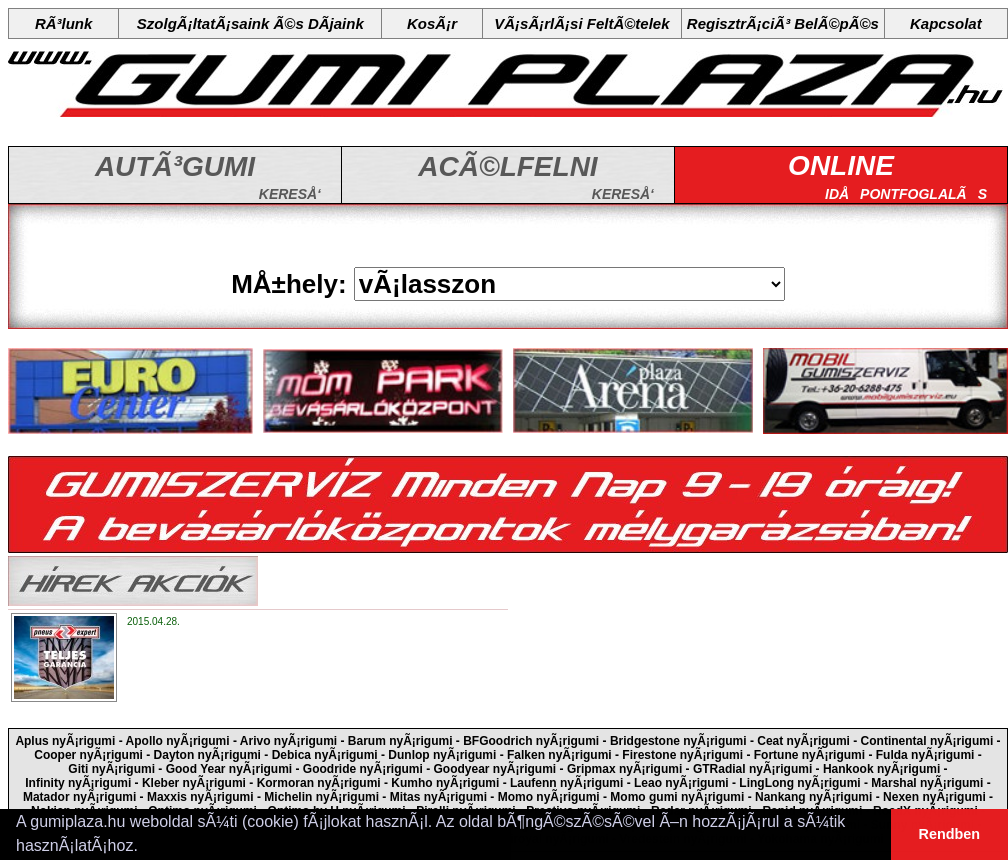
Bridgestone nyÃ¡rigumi (678, 741)
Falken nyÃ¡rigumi (559, 755)
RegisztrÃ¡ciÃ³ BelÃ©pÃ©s (783, 23)
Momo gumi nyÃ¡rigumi (677, 797)
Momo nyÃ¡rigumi (549, 797)
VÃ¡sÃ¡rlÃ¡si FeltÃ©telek (581, 23)
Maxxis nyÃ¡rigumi (200, 797)
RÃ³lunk (64, 23)
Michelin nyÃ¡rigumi (321, 797)
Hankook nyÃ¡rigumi (881, 769)
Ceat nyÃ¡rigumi (803, 741)
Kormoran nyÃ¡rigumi (319, 783)
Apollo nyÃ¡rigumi (178, 741)
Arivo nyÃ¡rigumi (288, 741)
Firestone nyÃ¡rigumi (682, 755)
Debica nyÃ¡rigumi (325, 755)
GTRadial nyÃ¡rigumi (752, 769)
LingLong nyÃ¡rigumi (799, 783)
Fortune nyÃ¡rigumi (809, 755)
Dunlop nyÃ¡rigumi (442, 755)
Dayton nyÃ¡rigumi (207, 755)
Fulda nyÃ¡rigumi (925, 755)
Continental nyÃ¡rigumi (927, 741)
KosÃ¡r (432, 23)
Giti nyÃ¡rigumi (111, 769)
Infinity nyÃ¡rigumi (78, 783)
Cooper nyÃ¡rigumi (88, 755)
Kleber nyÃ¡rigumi (194, 783)
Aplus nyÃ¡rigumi (65, 741)
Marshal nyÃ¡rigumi (927, 783)
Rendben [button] (950, 834)
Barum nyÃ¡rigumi (400, 741)
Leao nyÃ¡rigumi (681, 783)
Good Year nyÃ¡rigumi (229, 769)
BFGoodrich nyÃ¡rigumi (531, 741)
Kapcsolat (946, 23)
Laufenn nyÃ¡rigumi (566, 783)
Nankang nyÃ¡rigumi (813, 797)
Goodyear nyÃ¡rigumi (495, 769)
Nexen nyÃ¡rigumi (934, 797)
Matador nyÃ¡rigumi (79, 797)
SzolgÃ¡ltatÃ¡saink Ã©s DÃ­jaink (250, 23)
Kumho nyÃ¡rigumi (445, 783)
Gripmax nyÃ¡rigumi (624, 769)
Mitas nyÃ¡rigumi (438, 797)
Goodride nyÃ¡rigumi (363, 769)
